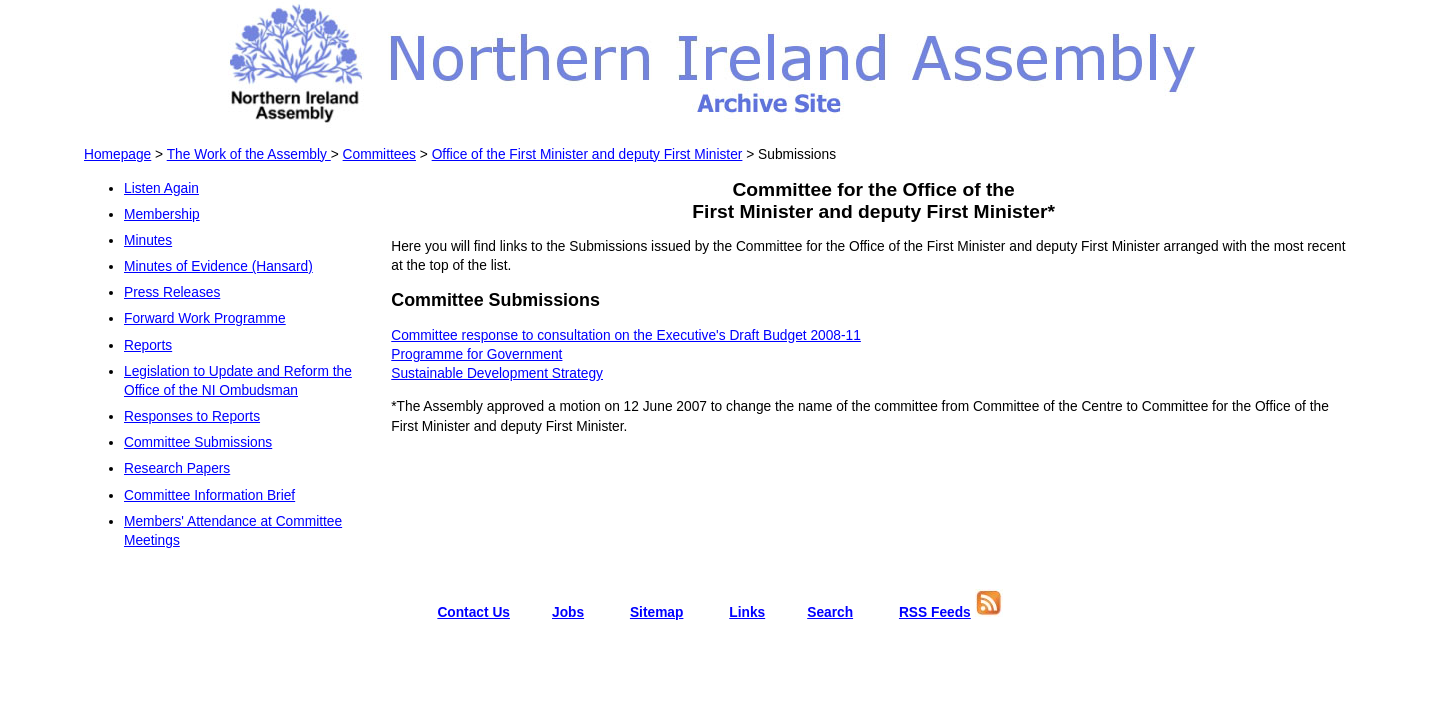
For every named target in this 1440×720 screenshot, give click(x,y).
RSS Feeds (935, 612)
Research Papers (177, 468)
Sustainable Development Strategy (497, 373)
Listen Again (161, 188)
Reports (148, 345)
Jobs (568, 612)
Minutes (148, 240)
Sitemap (657, 612)
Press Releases (172, 292)
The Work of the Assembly (249, 154)
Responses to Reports (192, 416)
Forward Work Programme (205, 318)
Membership (162, 214)
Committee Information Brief (209, 495)
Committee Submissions (198, 442)
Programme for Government (476, 354)
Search (830, 612)
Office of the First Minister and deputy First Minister (587, 154)
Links (747, 612)
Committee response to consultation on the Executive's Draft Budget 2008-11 (626, 335)
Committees (379, 154)
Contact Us (473, 612)
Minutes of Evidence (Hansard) (218, 266)
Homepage (117, 154)
